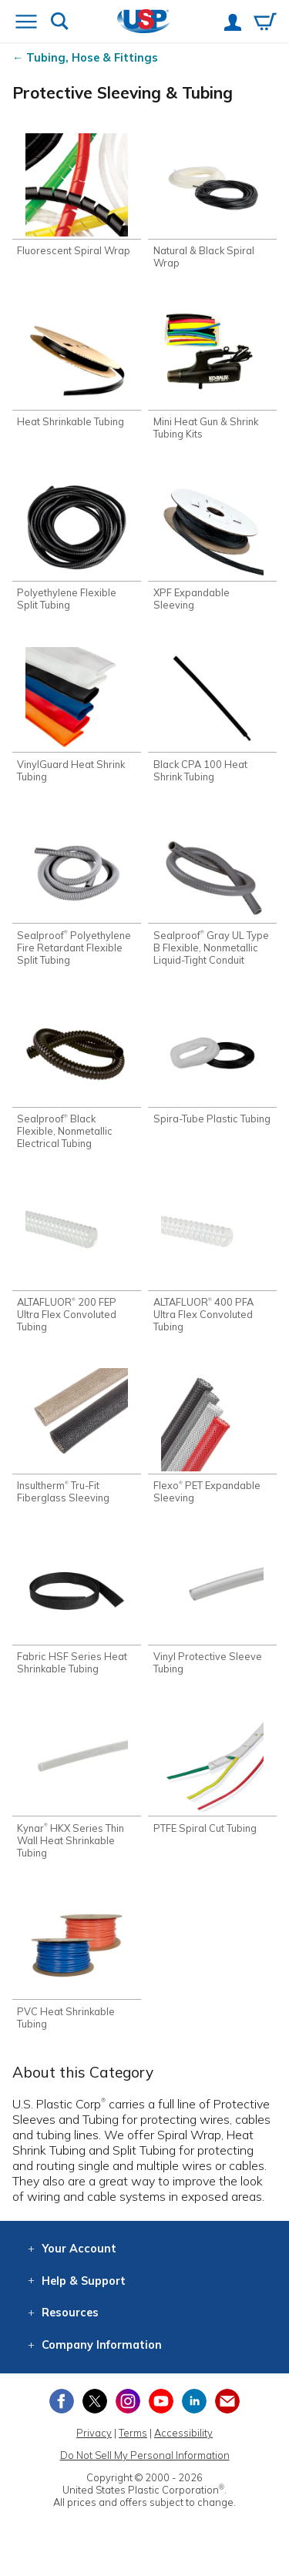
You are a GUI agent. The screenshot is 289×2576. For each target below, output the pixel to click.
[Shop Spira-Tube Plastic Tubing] (212, 1063)
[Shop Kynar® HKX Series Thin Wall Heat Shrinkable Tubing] (76, 1784)
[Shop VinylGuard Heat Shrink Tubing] (76, 714)
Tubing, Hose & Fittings (92, 58)
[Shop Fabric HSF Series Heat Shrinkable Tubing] (76, 1607)
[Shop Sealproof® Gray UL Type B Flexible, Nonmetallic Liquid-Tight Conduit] (212, 892)
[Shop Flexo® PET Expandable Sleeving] (212, 1436)
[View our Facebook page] (61, 2401)
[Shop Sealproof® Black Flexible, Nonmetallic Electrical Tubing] (76, 1076)
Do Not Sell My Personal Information (145, 2455)
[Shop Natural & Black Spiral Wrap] (212, 201)
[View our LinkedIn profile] (194, 2401)
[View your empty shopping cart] (265, 23)
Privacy (94, 2433)
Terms (133, 2433)
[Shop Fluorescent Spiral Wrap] (76, 195)
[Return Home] (143, 22)
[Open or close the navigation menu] (26, 23)
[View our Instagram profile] (128, 2401)
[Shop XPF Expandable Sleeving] (212, 543)
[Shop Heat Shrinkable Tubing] (76, 366)
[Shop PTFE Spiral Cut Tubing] (212, 1772)
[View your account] (232, 24)
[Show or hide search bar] (60, 22)
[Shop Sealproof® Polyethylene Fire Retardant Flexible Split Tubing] (76, 892)
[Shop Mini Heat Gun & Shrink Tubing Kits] (212, 372)
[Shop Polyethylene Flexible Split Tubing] (76, 543)
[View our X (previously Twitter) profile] (94, 2401)
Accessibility (183, 2433)
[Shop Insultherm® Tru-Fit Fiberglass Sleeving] (76, 1436)
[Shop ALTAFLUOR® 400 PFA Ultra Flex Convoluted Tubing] (212, 1259)
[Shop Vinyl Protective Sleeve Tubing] (212, 1607)
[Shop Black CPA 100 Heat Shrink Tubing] (212, 714)
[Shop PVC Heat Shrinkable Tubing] (76, 1962)
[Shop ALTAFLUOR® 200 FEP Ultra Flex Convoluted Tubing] (76, 1259)
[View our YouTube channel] (161, 2401)
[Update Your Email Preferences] (227, 2401)
